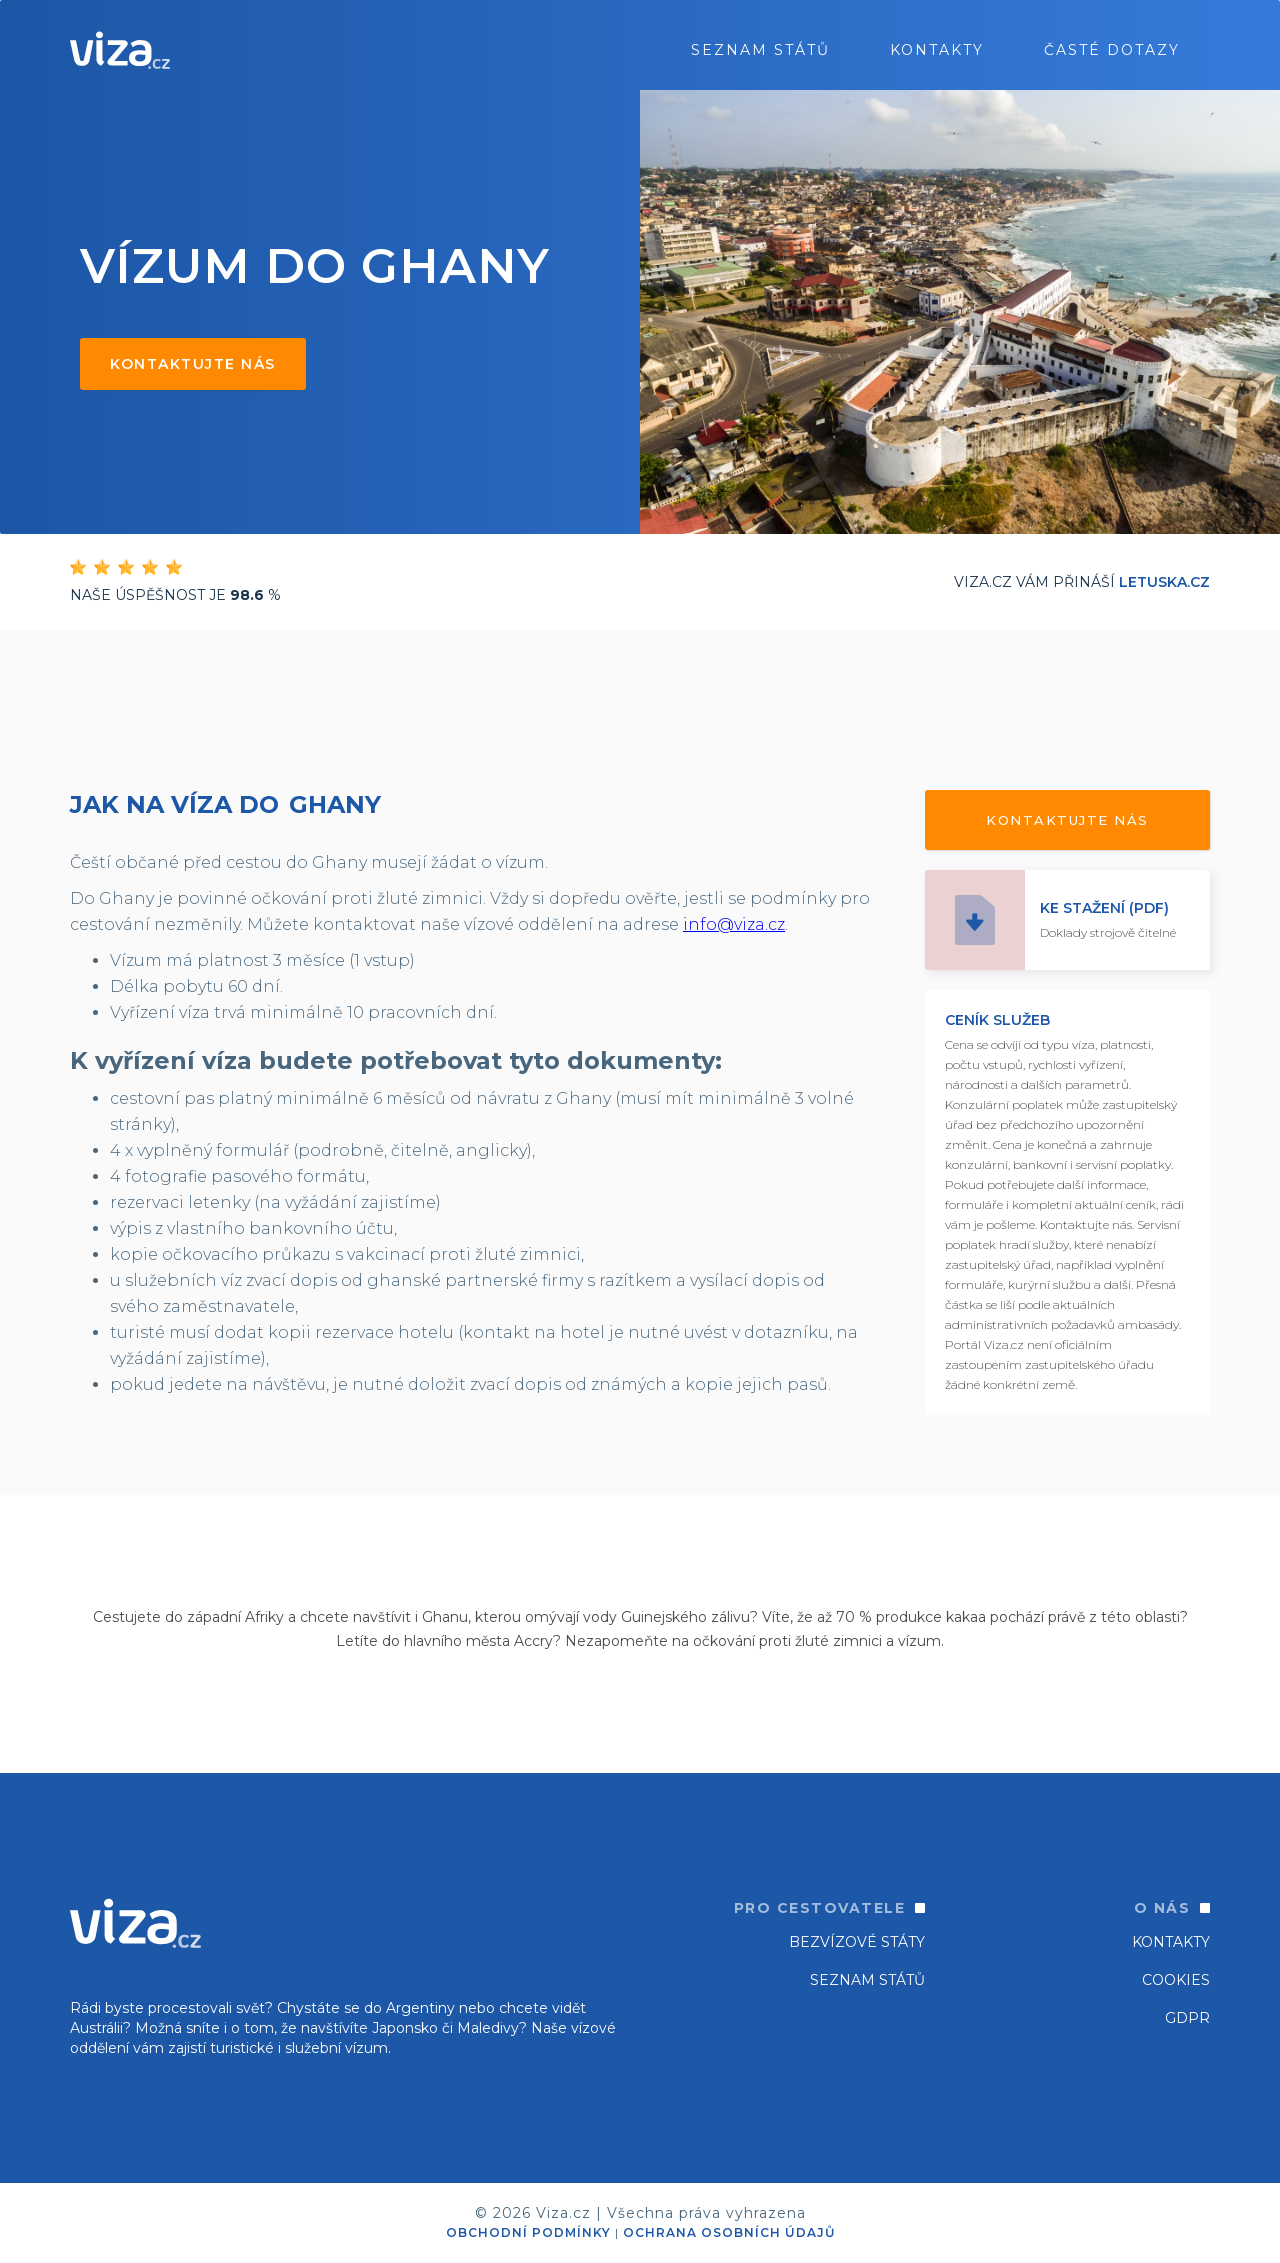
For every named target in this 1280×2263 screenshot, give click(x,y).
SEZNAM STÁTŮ (867, 1980)
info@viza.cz (734, 924)
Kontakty (937, 50)
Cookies (1176, 1980)
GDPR (1187, 2018)
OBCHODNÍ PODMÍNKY (528, 2232)
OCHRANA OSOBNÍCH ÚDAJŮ (729, 2232)
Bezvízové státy (857, 1942)
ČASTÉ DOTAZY (1112, 50)
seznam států (760, 50)
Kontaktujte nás (193, 364)
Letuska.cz (1164, 582)
